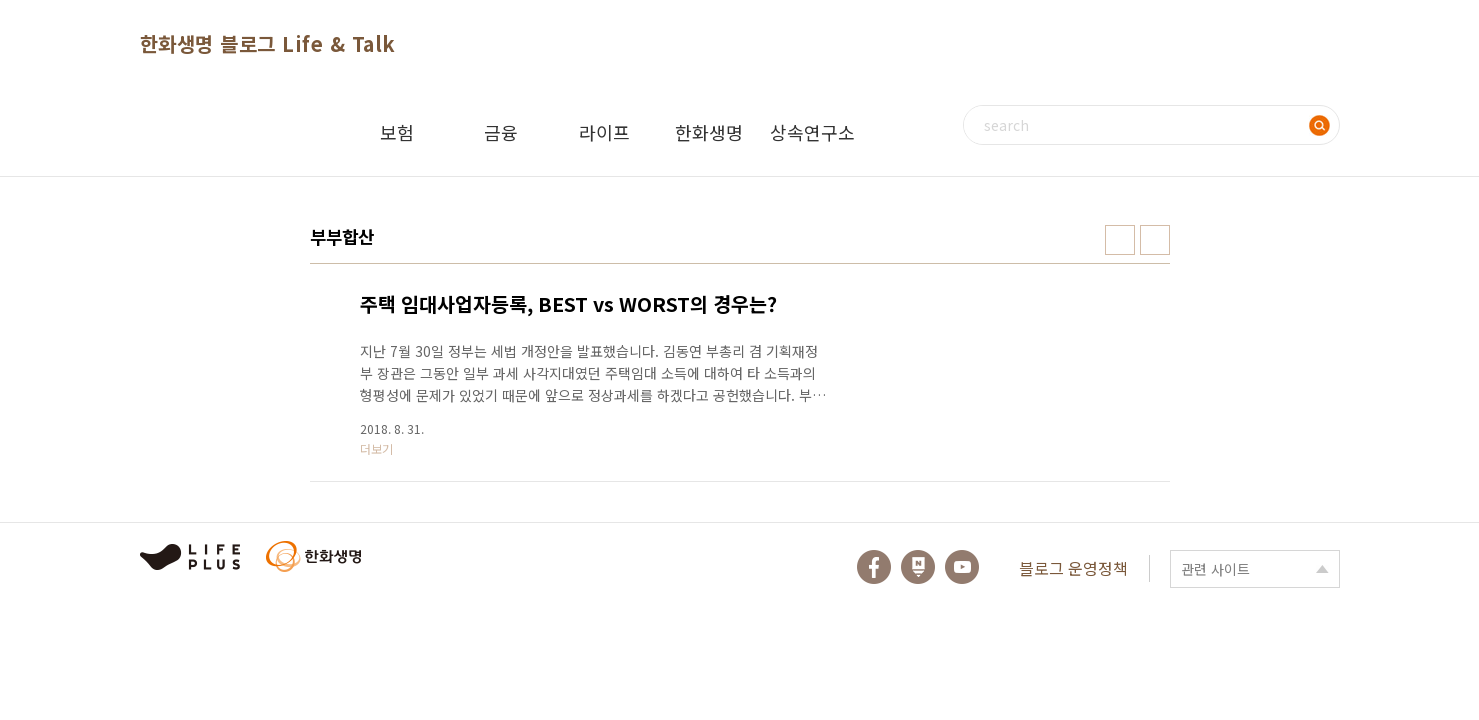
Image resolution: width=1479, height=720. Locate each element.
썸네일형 (1120, 240)
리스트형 (1155, 240)
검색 (1320, 125)
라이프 (604, 132)
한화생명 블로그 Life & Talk (268, 43)
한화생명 (709, 132)
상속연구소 (812, 132)
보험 (397, 132)
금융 (501, 132)
